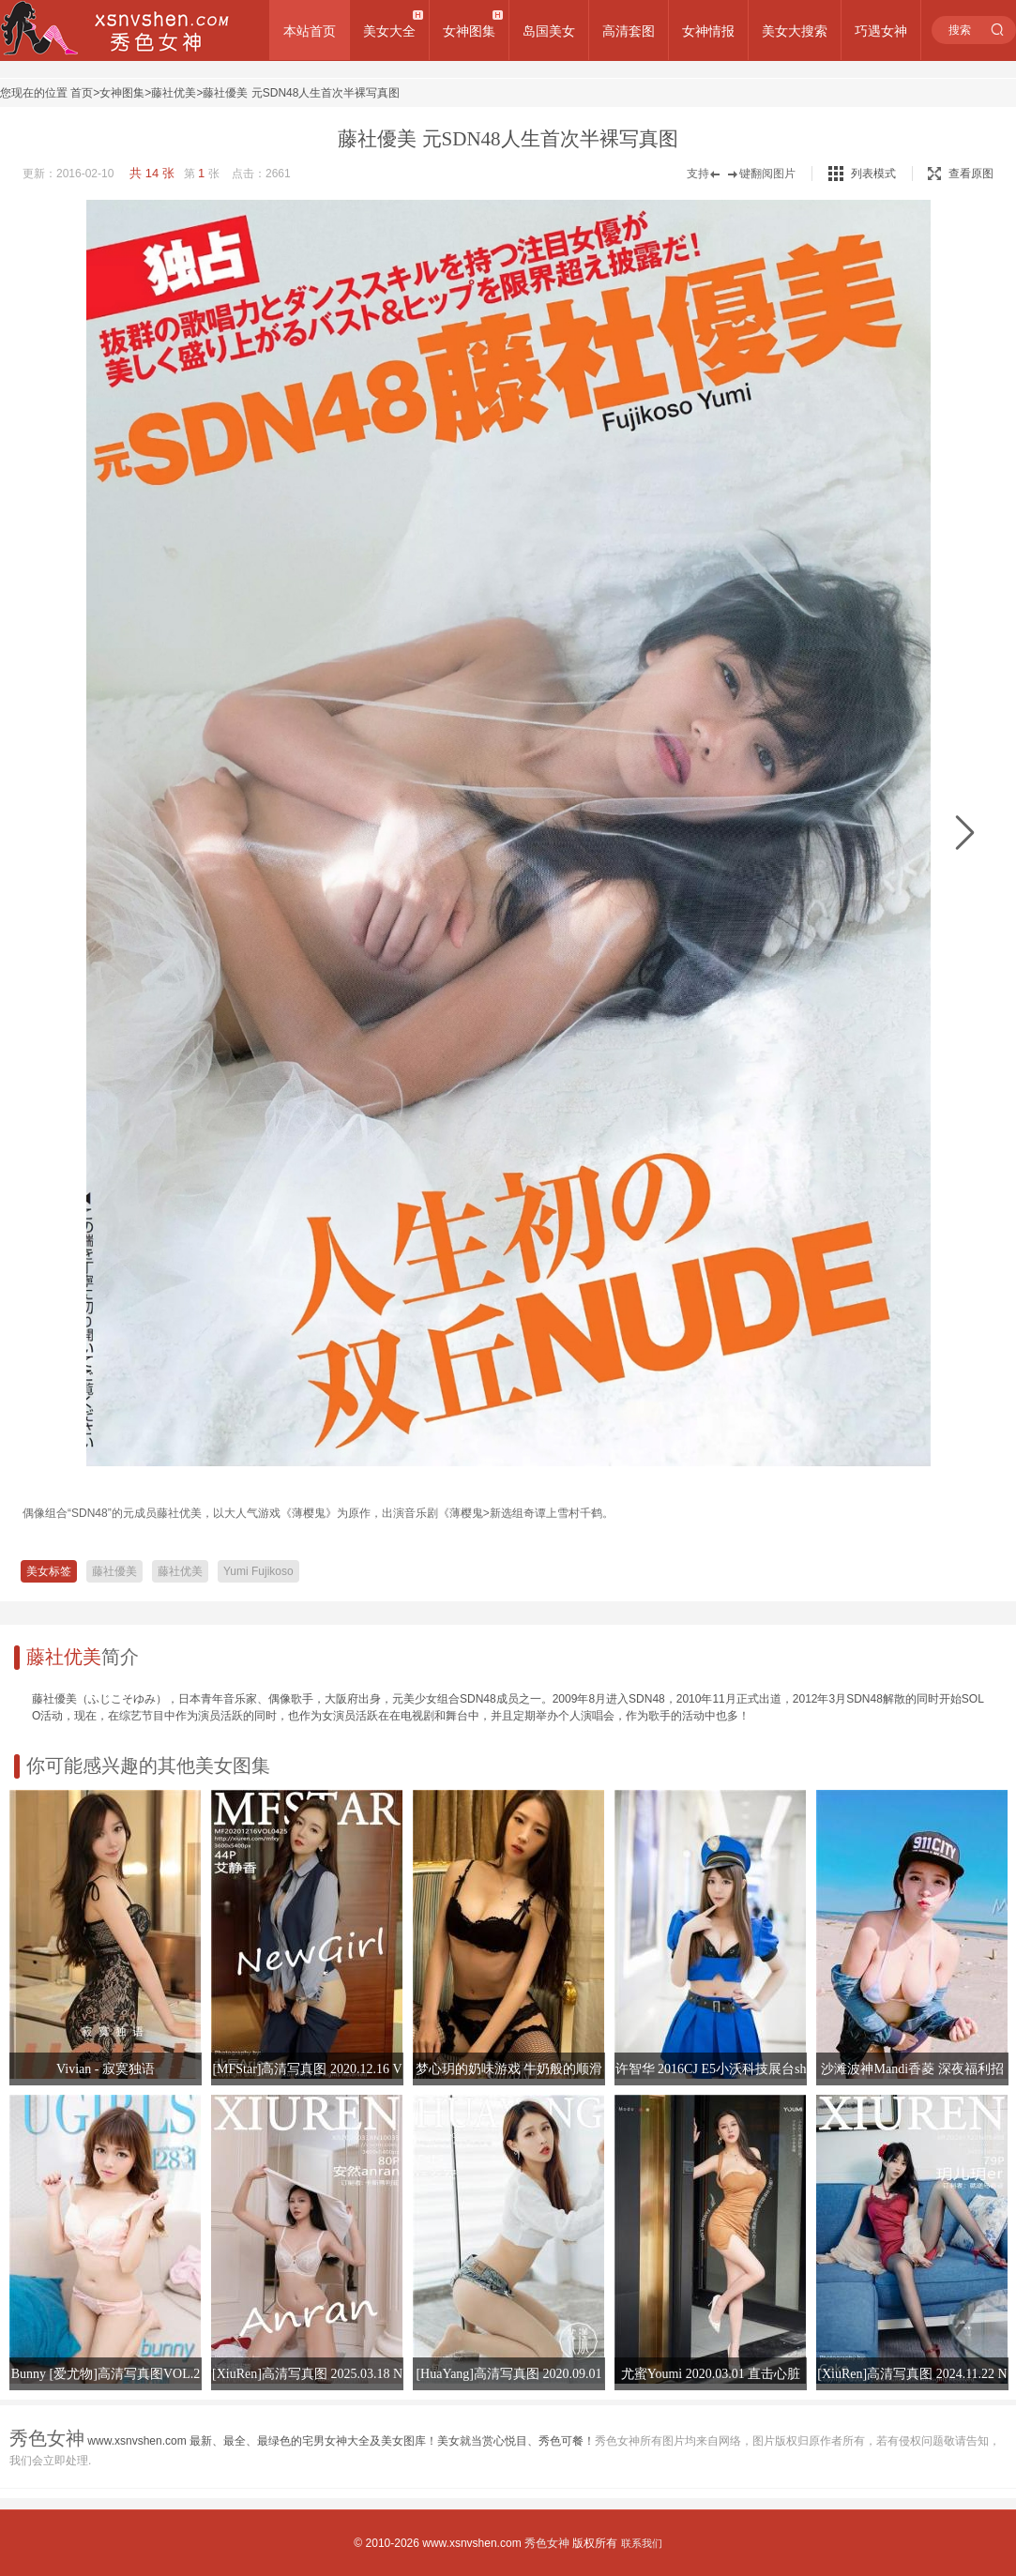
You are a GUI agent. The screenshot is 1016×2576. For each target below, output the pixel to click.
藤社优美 (173, 92)
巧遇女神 (881, 30)
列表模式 (873, 173)
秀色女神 (546, 2543)
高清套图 (628, 30)
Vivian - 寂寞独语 (105, 2069)
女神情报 (708, 30)
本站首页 (309, 30)
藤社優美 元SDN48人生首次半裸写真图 (301, 92)
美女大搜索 (794, 30)
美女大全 (389, 30)
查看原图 (960, 173)
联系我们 (641, 2543)
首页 (81, 92)
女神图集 (469, 30)
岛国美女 (549, 30)
